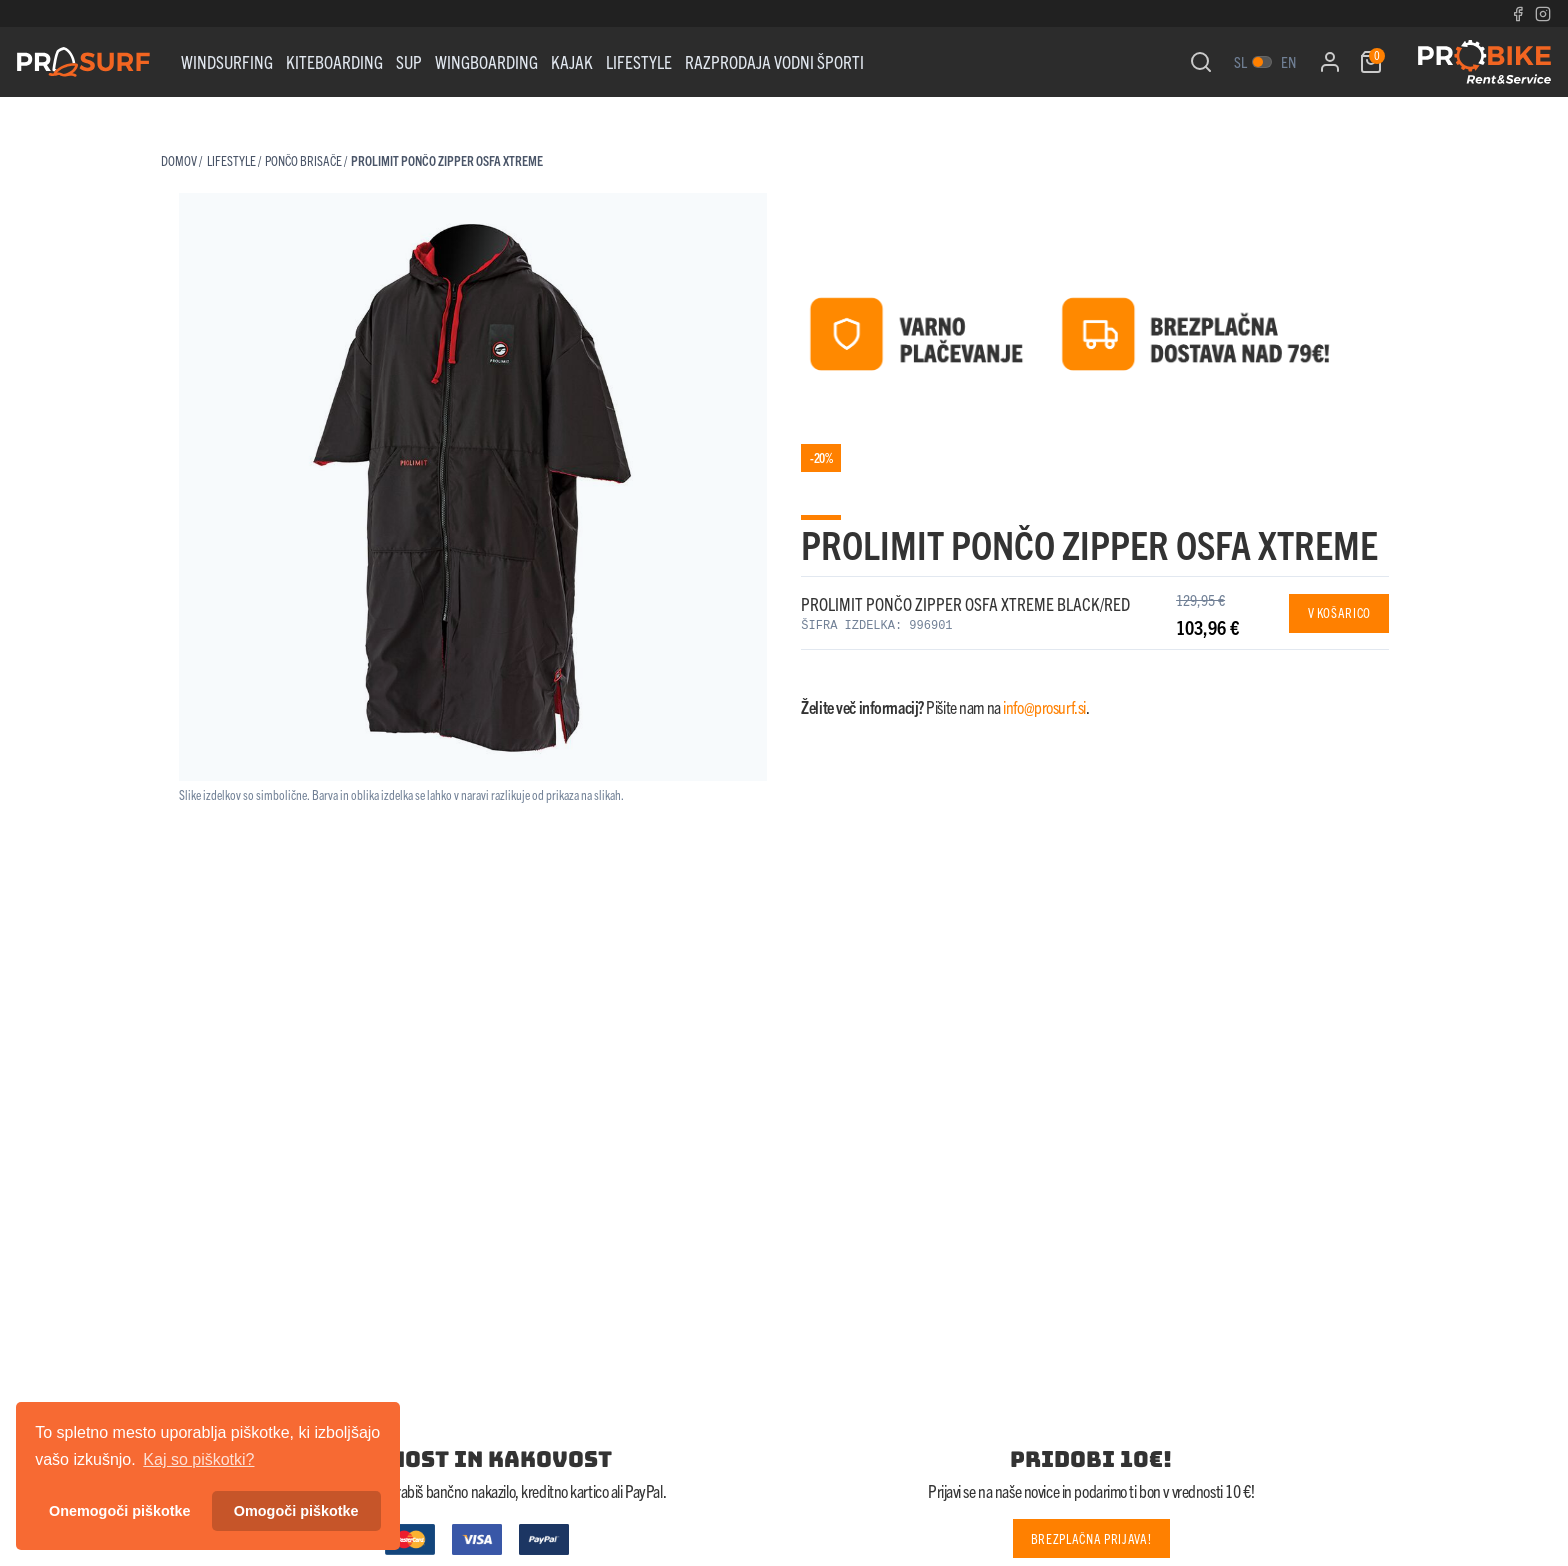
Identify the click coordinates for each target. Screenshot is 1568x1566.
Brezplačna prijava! (1091, 1538)
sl (1240, 61)
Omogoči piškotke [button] (296, 1511)
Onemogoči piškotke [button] (120, 1511)
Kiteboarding (334, 61)
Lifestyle (639, 61)
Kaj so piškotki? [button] (198, 1459)
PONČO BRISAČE (303, 160)
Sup (409, 61)
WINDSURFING (227, 61)
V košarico (1340, 612)
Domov (179, 160)
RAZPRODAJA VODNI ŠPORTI (774, 61)
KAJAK (572, 61)
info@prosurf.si (1044, 706)
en (1288, 61)
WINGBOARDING (486, 61)
